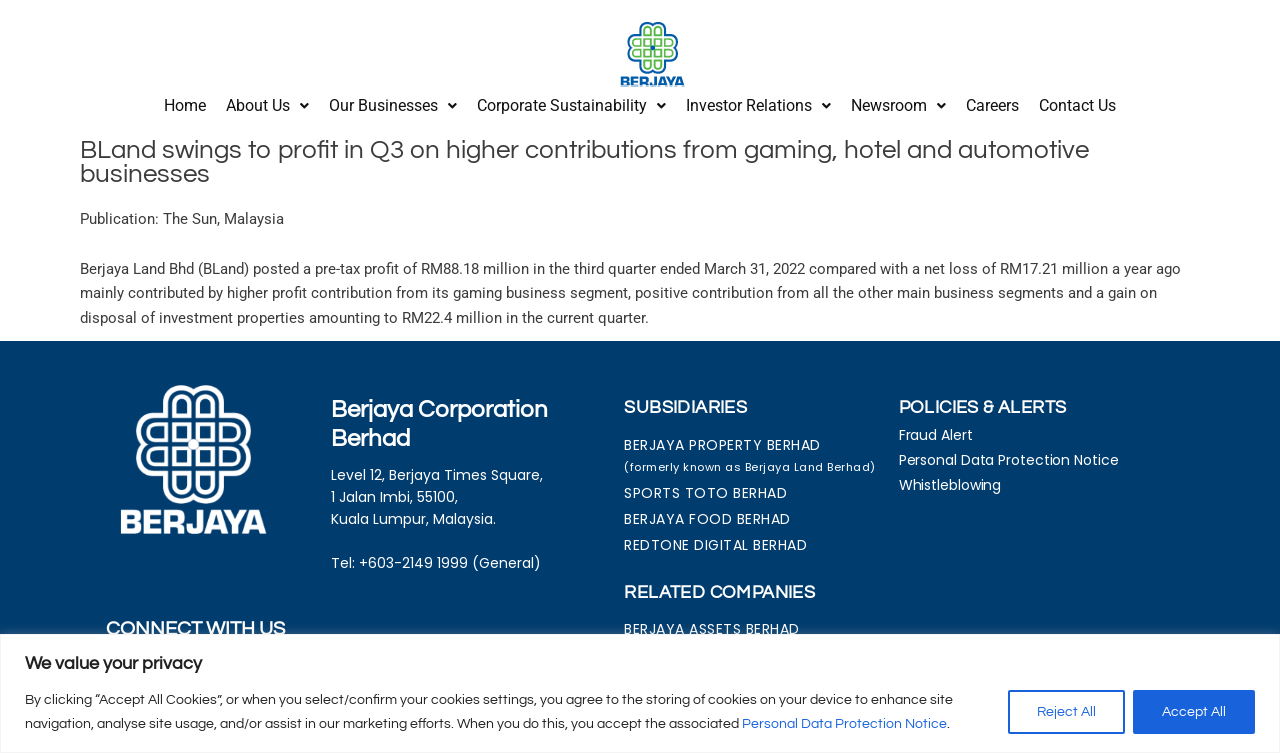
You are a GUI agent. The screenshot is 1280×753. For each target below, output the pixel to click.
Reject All (1066, 712)
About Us (267, 102)
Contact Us (1077, 102)
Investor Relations (758, 102)
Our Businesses (393, 102)
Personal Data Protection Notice (844, 724)
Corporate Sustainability (571, 102)
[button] (267, 103)
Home (185, 102)
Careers (992, 102)
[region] (640, 693)
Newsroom (898, 102)
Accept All (1194, 712)
